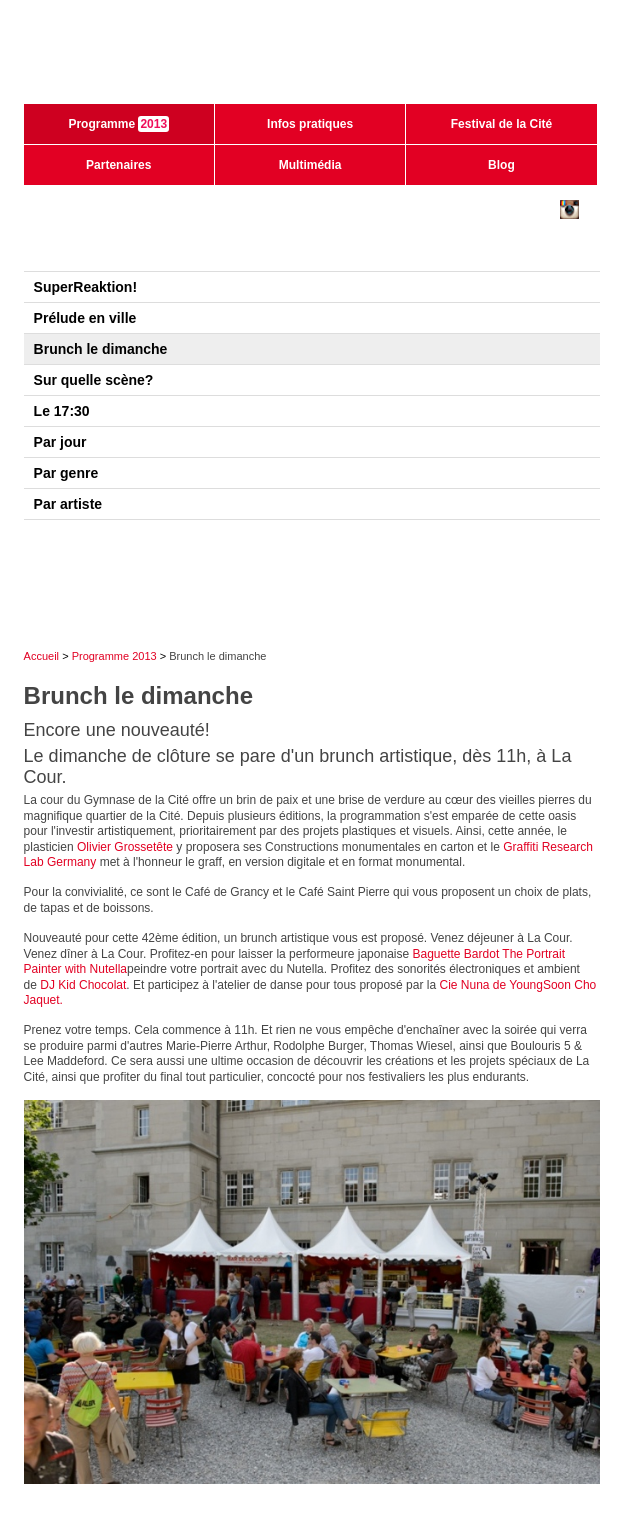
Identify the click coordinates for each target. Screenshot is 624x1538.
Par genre (66, 473)
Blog (501, 165)
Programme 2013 (114, 656)
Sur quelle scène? (94, 380)
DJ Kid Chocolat (83, 985)
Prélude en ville (85, 318)
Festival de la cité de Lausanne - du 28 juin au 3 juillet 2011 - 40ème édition (312, 60)
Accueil (41, 656)
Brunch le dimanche (101, 349)
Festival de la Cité (501, 124)
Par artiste (68, 504)
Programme (118, 124)
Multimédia (310, 165)
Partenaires (118, 165)
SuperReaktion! (85, 287)
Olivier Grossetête (125, 847)
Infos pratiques (310, 124)
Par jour (60, 442)
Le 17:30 (62, 411)
